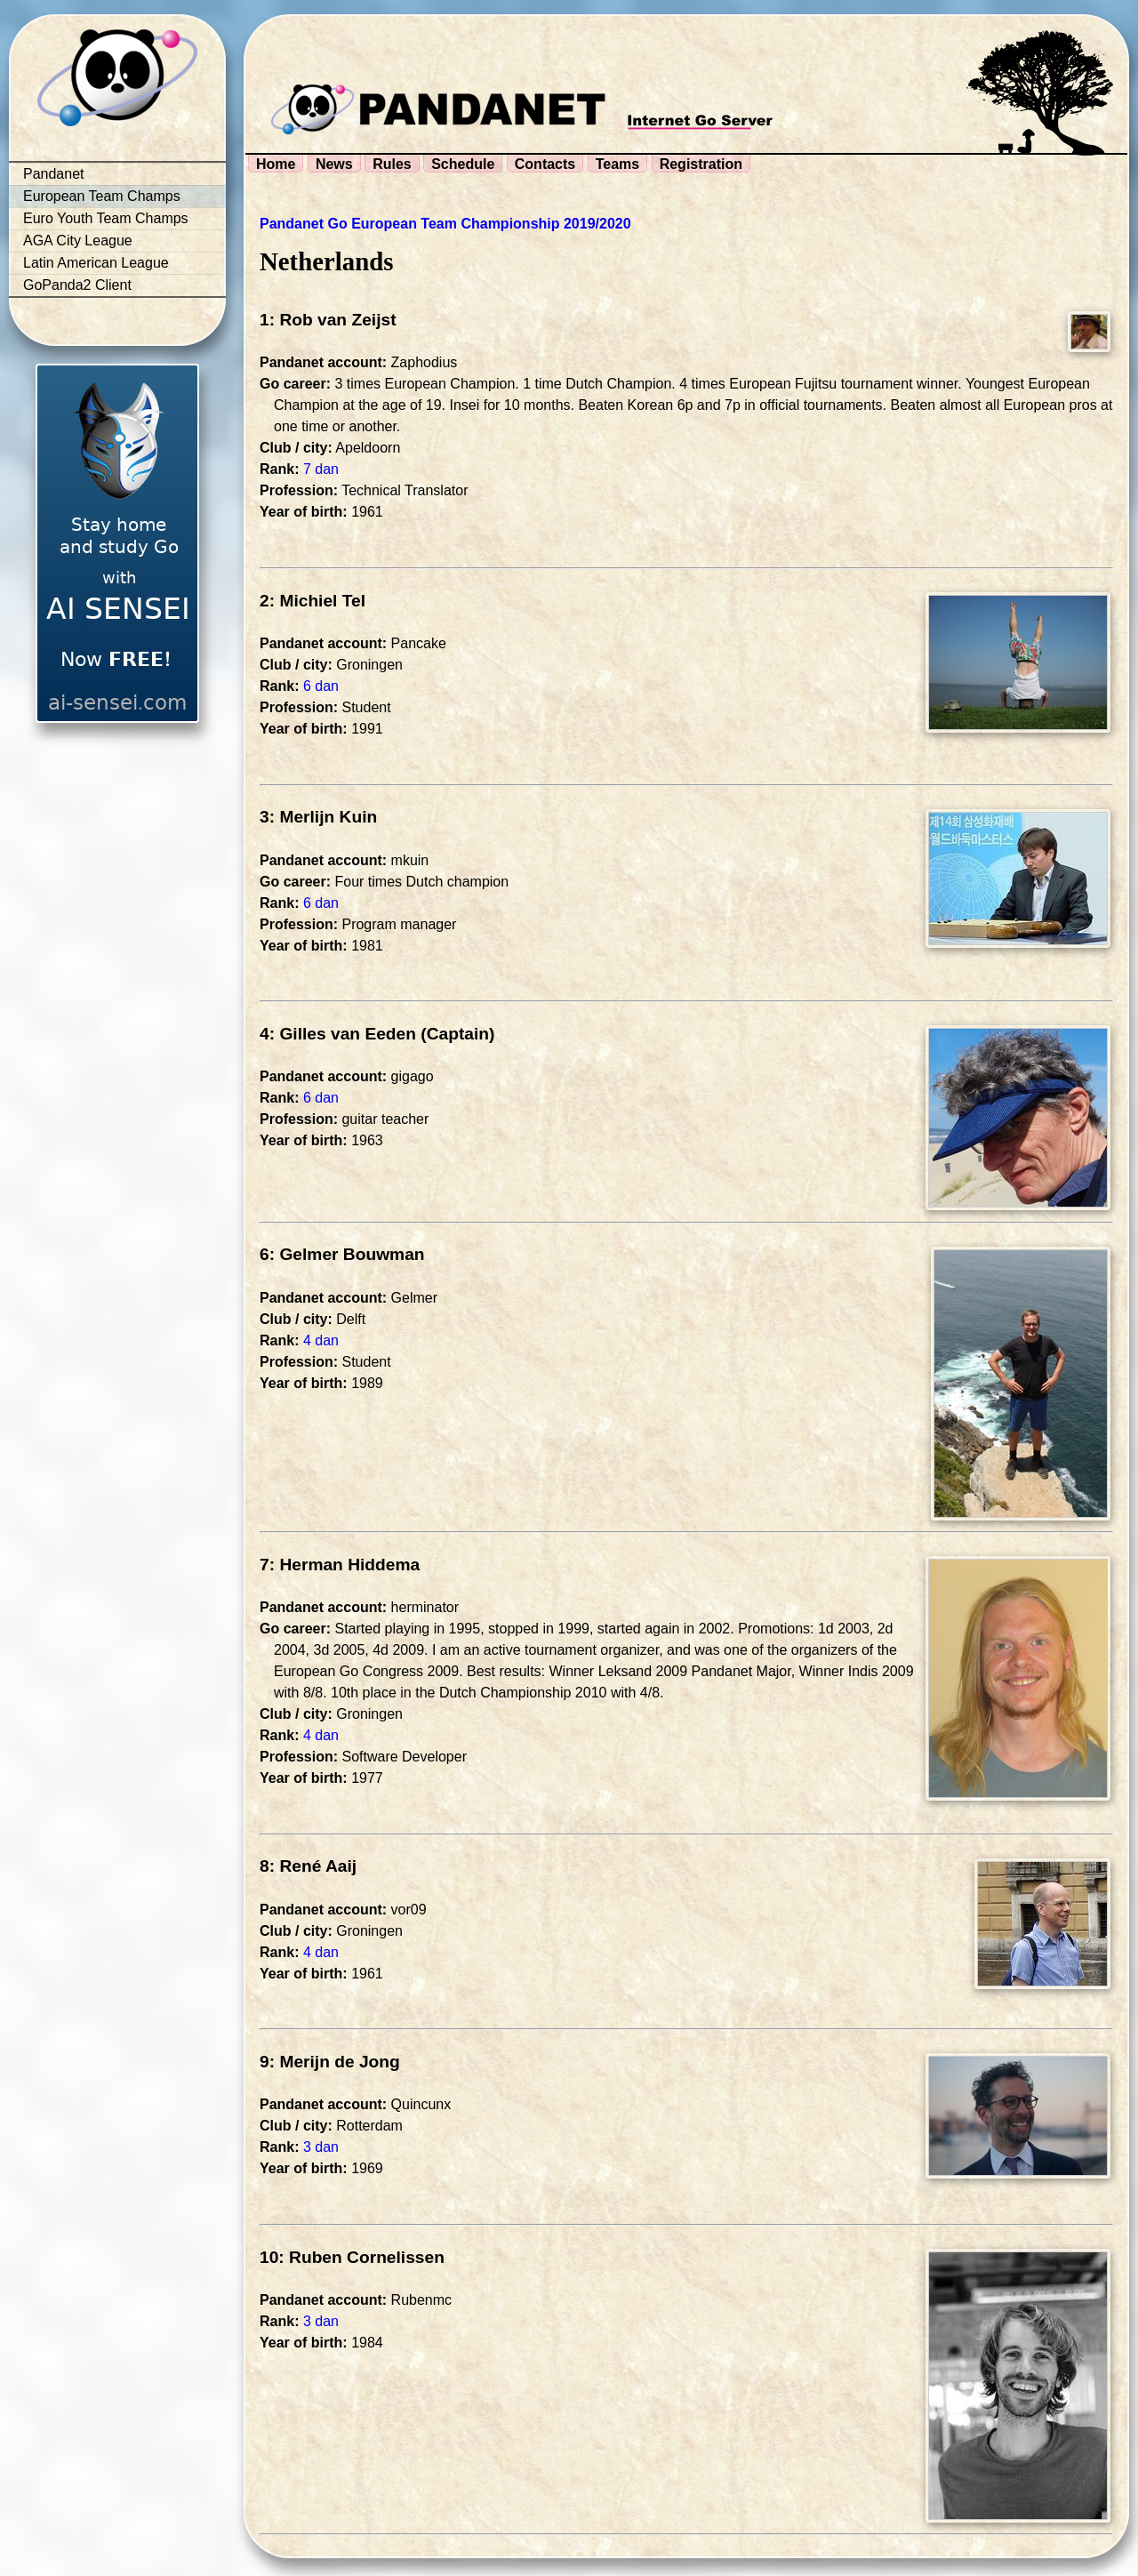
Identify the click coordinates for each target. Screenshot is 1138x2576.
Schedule (462, 164)
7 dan (321, 469)
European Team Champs (101, 196)
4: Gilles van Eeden (338, 1033)
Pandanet (53, 173)
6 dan (321, 686)
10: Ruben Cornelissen (352, 2257)
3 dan (321, 2147)
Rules (392, 164)
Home (275, 164)
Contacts (545, 164)
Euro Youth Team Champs (105, 218)
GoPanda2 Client (77, 285)
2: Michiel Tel (312, 600)
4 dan (321, 1340)
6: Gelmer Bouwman (342, 1254)
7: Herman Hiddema (340, 1564)
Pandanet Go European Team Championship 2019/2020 (445, 223)
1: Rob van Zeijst (328, 319)
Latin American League (96, 262)
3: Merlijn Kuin (318, 816)
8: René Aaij (308, 1866)
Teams (618, 164)
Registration (701, 164)
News (334, 164)
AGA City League (77, 240)
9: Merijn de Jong (330, 2061)
